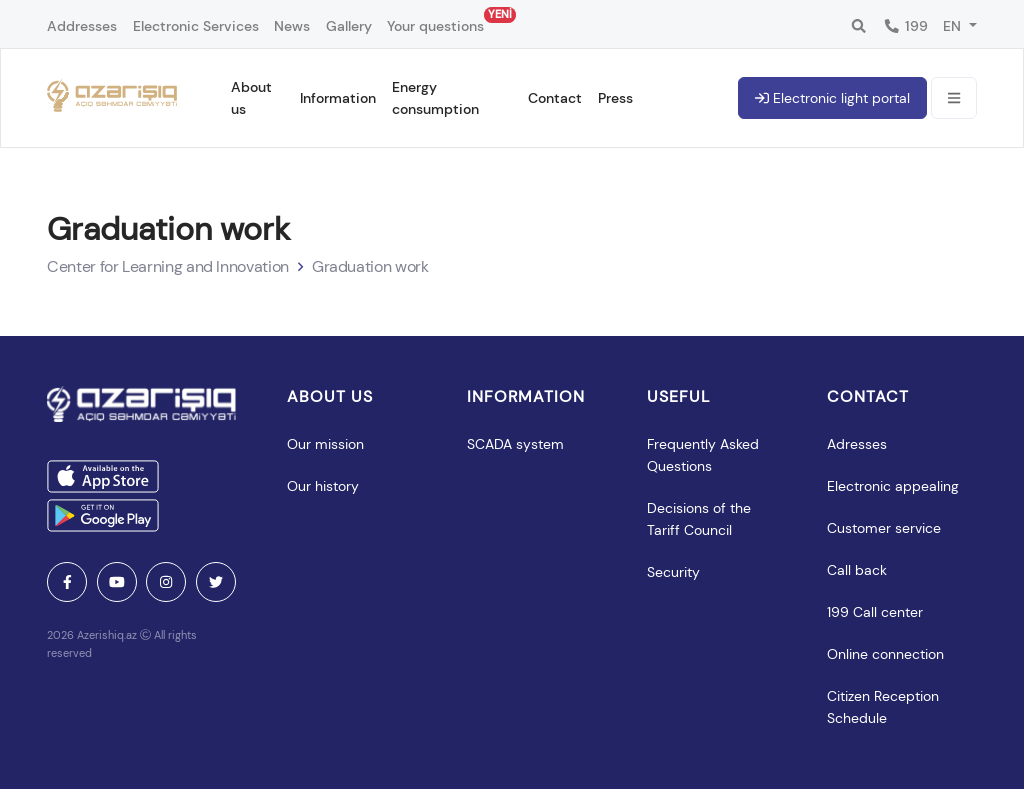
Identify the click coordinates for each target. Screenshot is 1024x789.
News (292, 26)
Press (615, 98)
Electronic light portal (832, 98)
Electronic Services (196, 26)
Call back (857, 570)
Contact (555, 98)
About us (251, 98)
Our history (323, 486)
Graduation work (370, 266)
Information (338, 98)
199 (905, 26)
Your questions (435, 21)
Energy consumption (435, 98)
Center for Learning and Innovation (168, 266)
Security (673, 572)
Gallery (349, 26)
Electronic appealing (893, 486)
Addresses (82, 26)
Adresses (857, 444)
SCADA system (515, 444)
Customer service (884, 528)
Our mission (325, 444)
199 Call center (875, 612)
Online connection (885, 654)
